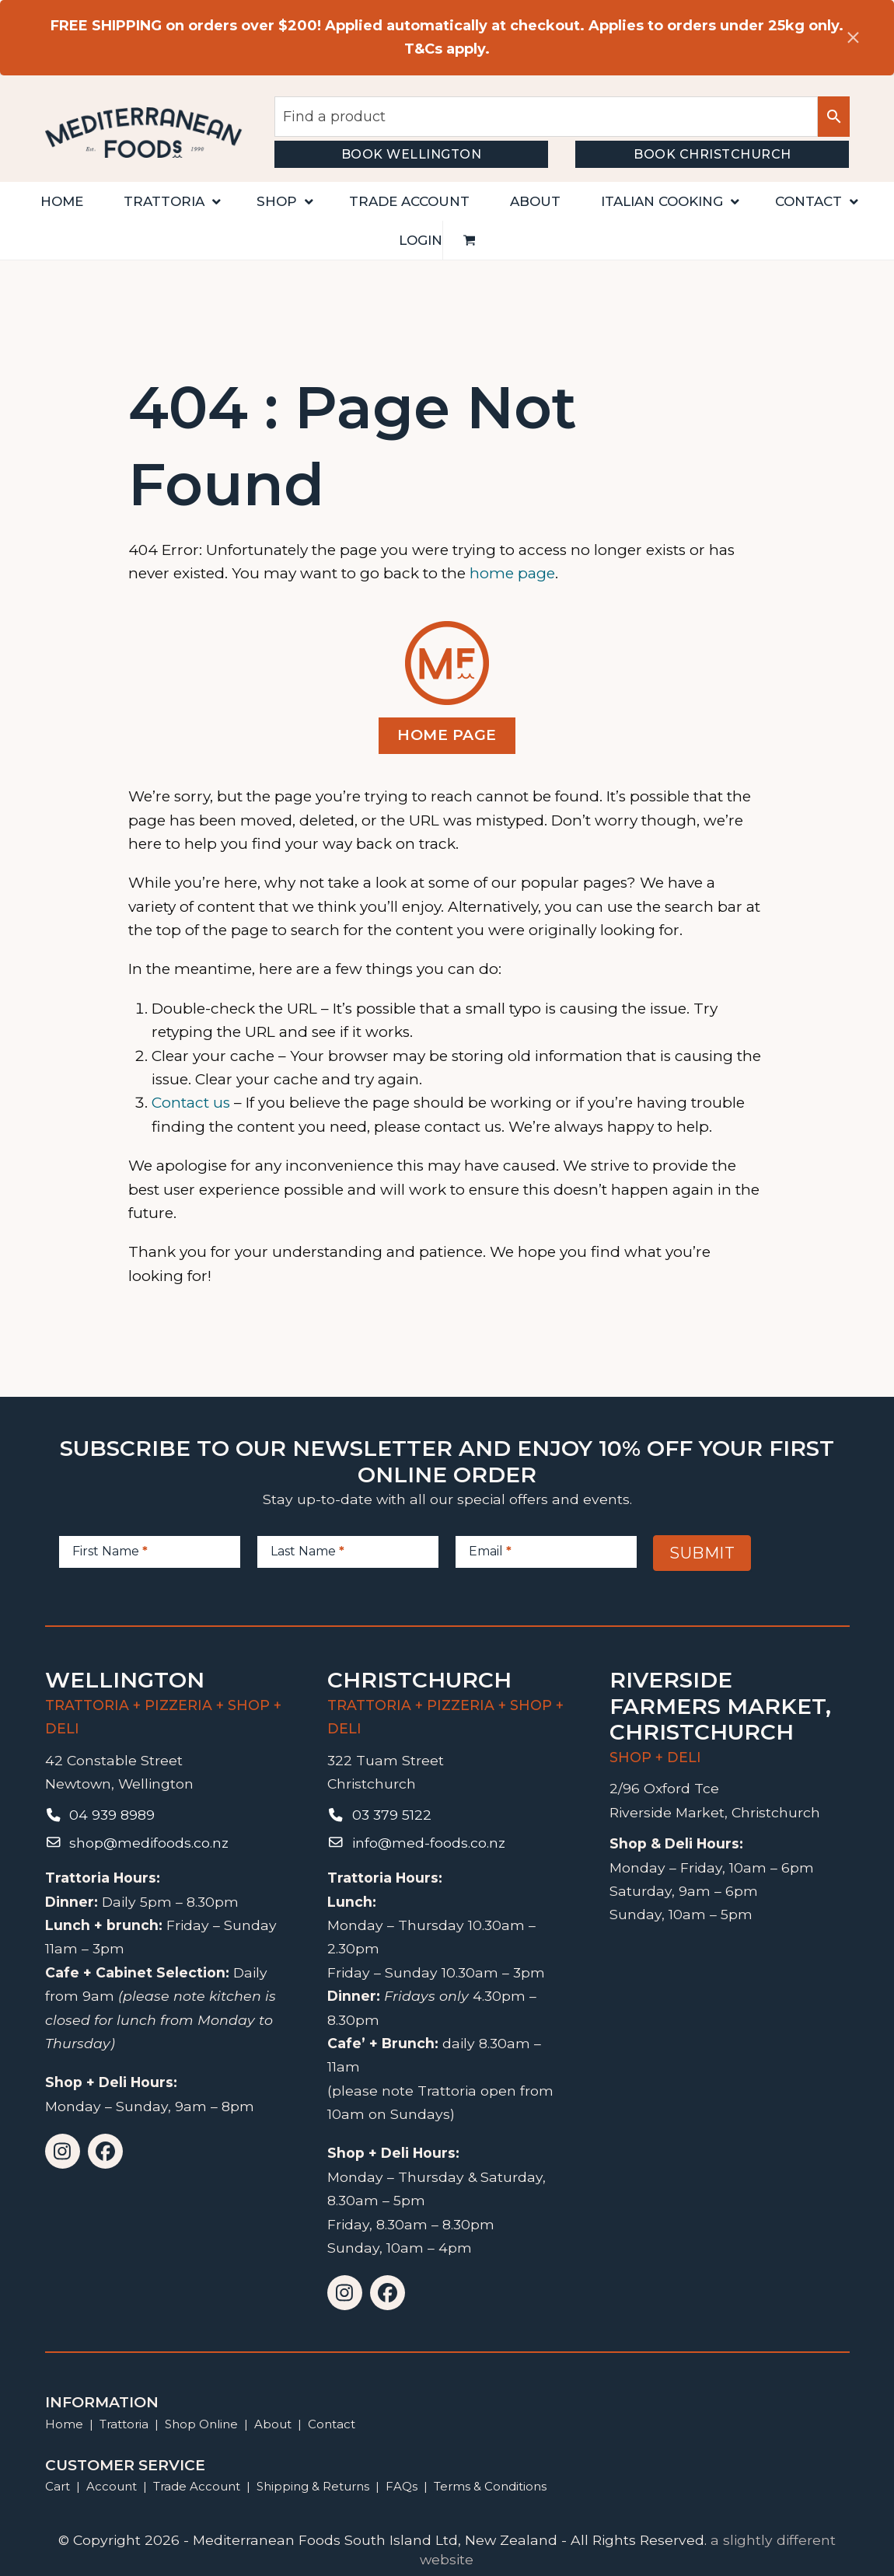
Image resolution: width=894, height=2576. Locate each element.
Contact (331, 2424)
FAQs (401, 2486)
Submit (702, 1553)
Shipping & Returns (313, 2486)
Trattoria (124, 2424)
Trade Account (196, 2486)
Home (64, 2424)
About (273, 2424)
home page (512, 573)
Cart (57, 2486)
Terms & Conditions (490, 2486)
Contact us (191, 1103)
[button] (469, 240)
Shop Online (203, 2424)
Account (111, 2486)
